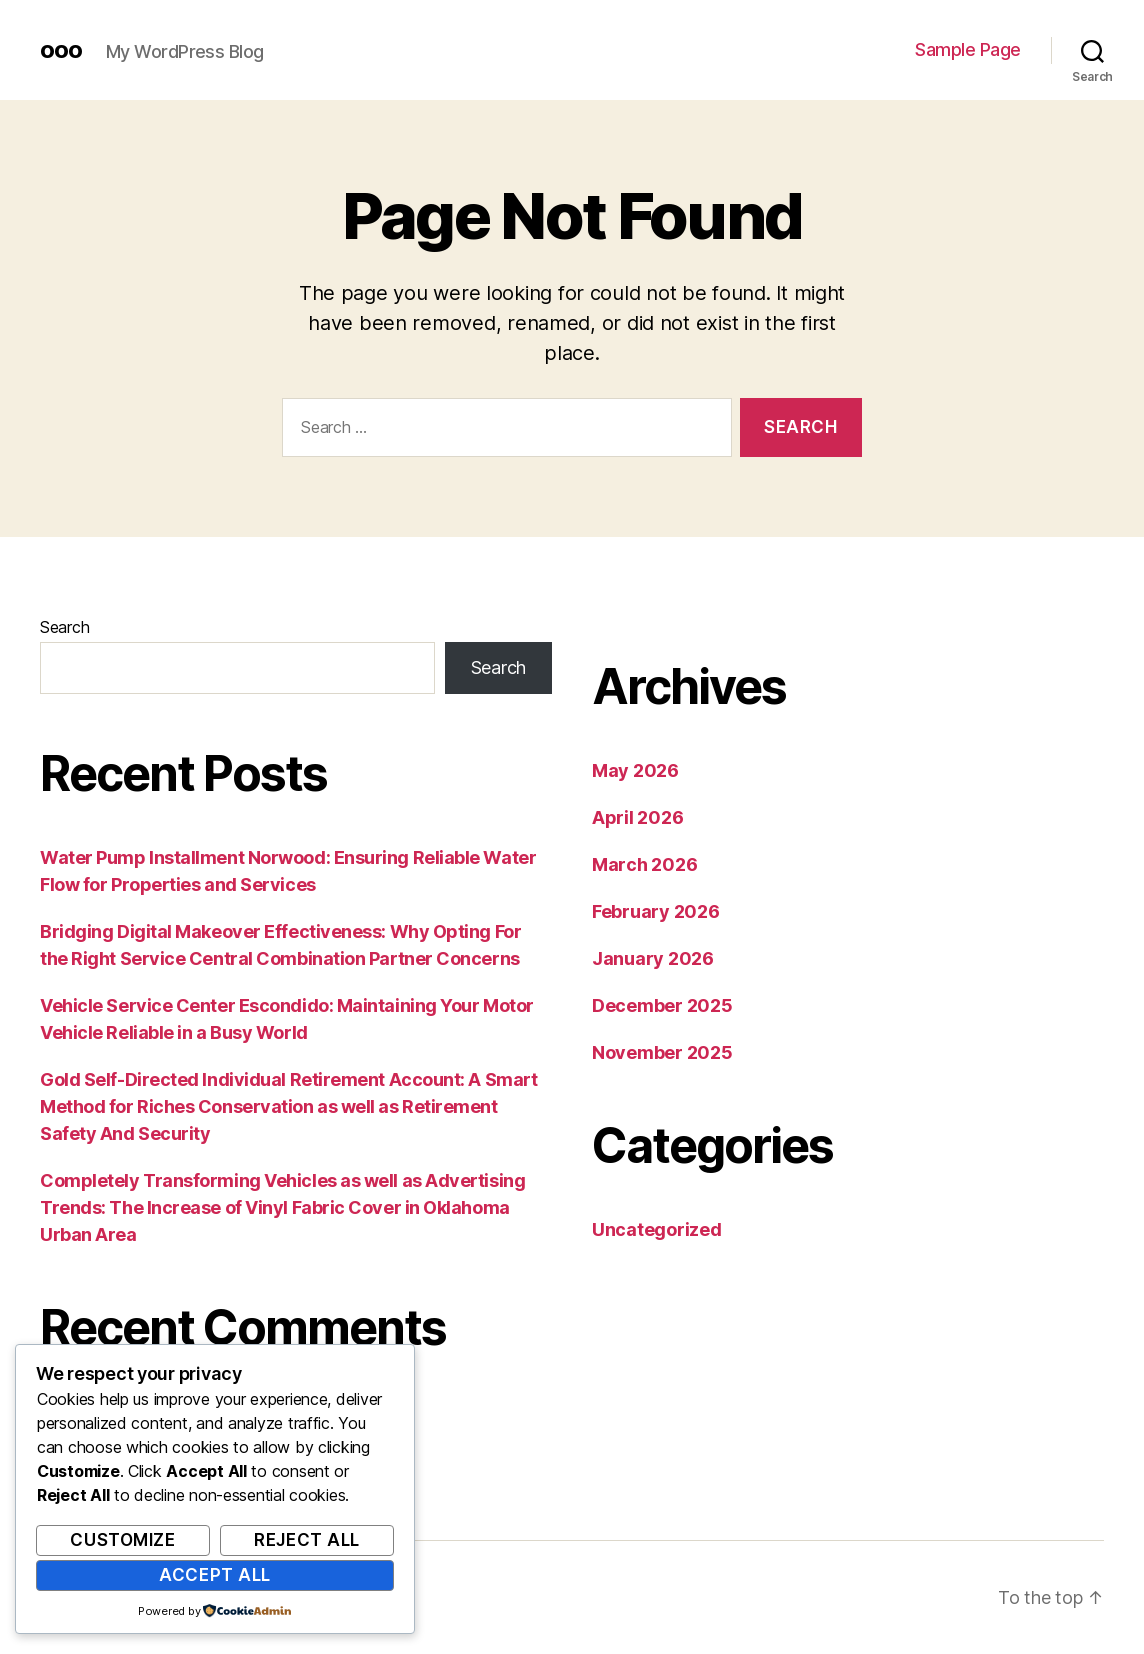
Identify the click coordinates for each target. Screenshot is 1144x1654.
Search (64, 627)
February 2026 (656, 911)
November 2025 (662, 1052)
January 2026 (653, 958)
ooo (61, 50)
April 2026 (637, 817)
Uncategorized (657, 1229)
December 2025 (662, 1005)
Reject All (307, 1540)
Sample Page (968, 49)
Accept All (215, 1575)
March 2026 (644, 864)
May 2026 (635, 770)
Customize (122, 1540)
